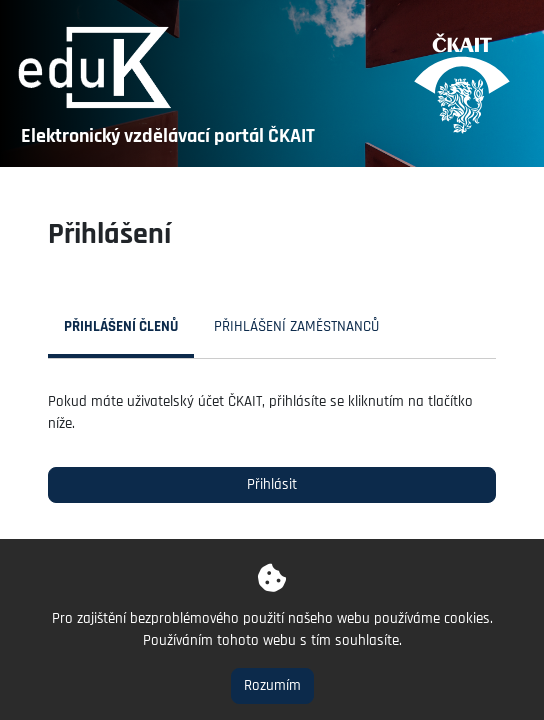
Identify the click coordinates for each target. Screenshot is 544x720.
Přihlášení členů (121, 326)
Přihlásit (272, 484)
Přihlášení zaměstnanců (296, 326)
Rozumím (272, 685)
